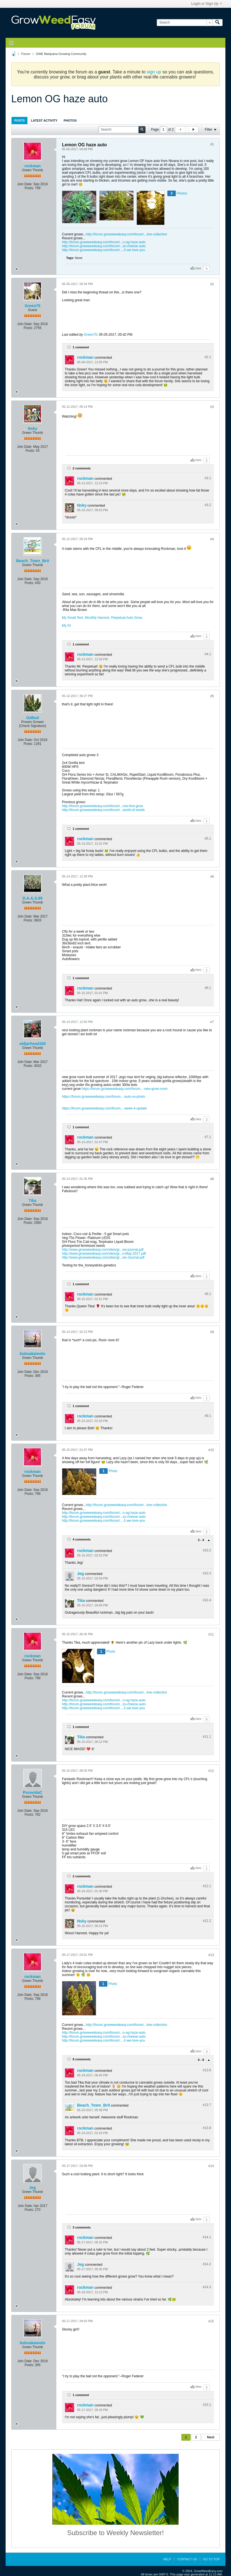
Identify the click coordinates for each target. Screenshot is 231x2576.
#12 (211, 1771)
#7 (212, 1022)
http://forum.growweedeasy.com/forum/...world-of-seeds (103, 810)
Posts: (29, 188)
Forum (25, 53)
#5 (212, 696)
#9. (208, 1416)
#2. (208, 357)
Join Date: (25, 184)
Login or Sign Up (206, 4)
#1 (212, 144)
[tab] (19, 120)
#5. (208, 838)
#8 (212, 1179)
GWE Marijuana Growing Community (61, 53)
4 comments (82, 1539)
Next (210, 2437)
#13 (211, 1955)
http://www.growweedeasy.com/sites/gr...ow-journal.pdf (103, 1250)
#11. (207, 1737)
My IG (66, 625)
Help (167, 2559)
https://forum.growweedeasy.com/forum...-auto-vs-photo (103, 1097)
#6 (212, 877)
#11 (211, 1634)
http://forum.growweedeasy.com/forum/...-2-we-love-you (103, 250)
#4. (208, 654)
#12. (207, 1886)
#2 (212, 284)
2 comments (82, 468)
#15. (207, 2405)
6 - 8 (201, 2060)
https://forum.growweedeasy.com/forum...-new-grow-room (125, 1089)
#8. (208, 1294)
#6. (208, 988)
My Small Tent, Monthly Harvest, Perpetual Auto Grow (102, 618)
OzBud (32, 717)
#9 (212, 1332)
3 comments (82, 2227)
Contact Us (187, 2559)
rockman (32, 166)
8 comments (82, 2059)
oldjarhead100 (32, 1043)
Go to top (211, 2559)
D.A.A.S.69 (33, 898)
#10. (207, 1550)
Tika (32, 1200)
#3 (212, 407)
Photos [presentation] (70, 120)
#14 (211, 2166)
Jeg (80, 1573)
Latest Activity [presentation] (44, 120)
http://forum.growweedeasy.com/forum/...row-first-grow (102, 806)
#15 (211, 2321)
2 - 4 (201, 1540)
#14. (207, 2237)
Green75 (32, 306)
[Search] (184, 22)
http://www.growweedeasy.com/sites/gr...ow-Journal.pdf (103, 1257)
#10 (211, 1450)
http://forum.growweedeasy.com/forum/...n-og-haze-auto (103, 242)
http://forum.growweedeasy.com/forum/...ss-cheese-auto (104, 246)
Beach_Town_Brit (32, 561)
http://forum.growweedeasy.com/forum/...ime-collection (126, 234)
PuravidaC (32, 1792)
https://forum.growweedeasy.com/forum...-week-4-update (104, 1108)
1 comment (81, 347)
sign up (154, 72)
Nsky (32, 428)
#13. (207, 2070)
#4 (212, 539)
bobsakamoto (32, 1353)
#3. (208, 478)
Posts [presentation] (19, 120)
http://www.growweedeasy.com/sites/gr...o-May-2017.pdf (104, 1253)
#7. (208, 1137)
